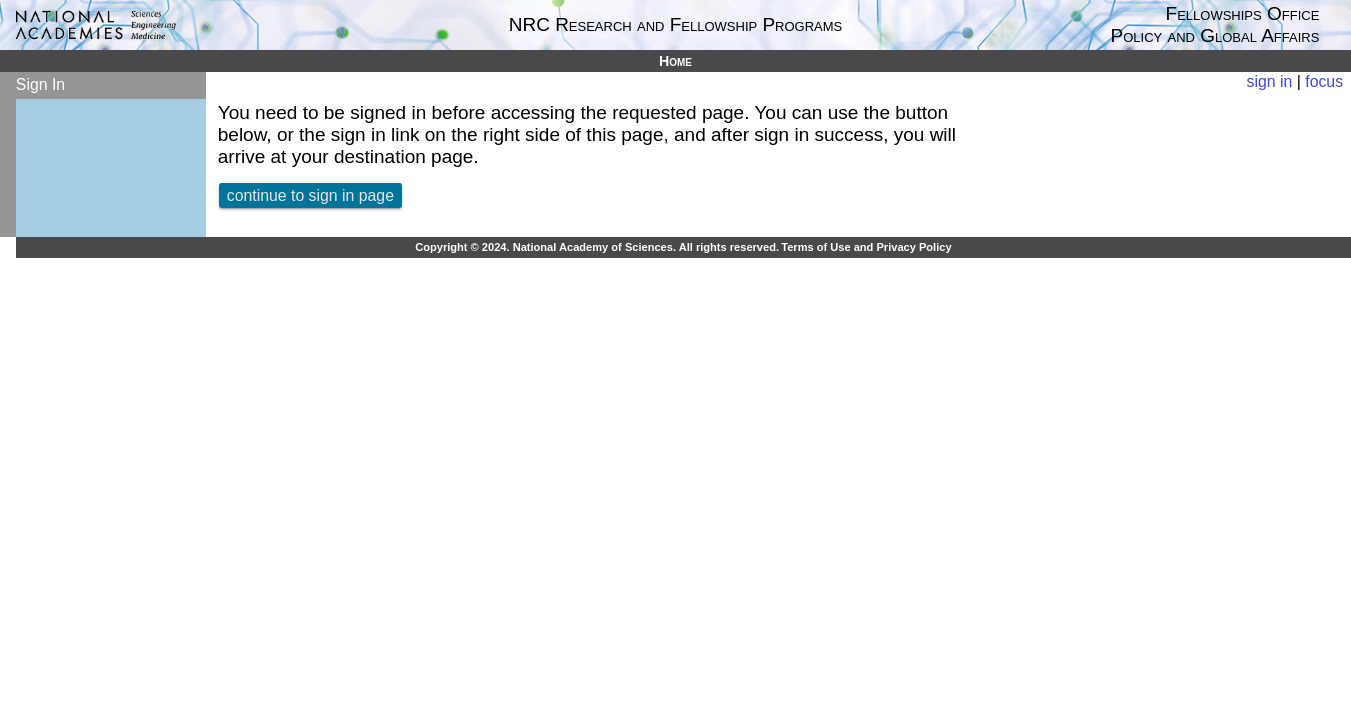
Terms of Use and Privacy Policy (866, 247)
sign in (1270, 81)
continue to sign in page (310, 195)
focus (1324, 81)
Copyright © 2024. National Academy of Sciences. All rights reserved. (597, 247)
